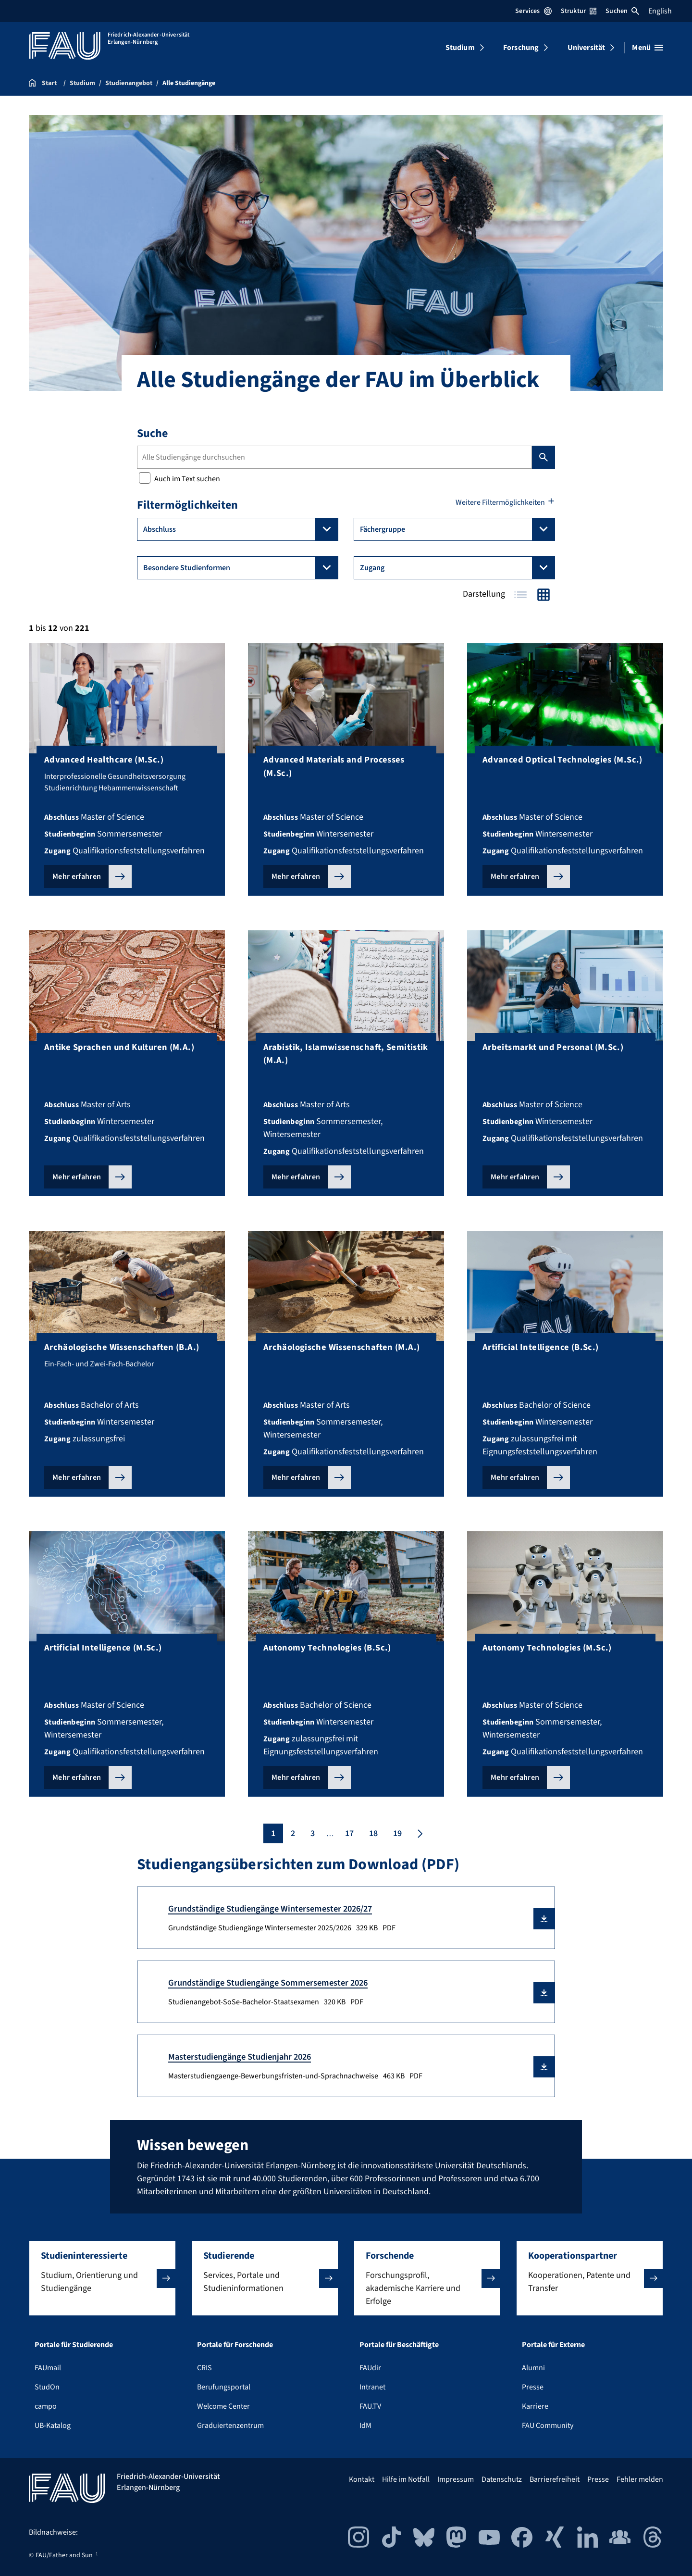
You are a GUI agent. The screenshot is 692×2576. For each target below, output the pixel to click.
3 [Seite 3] (312, 1833)
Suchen (622, 11)
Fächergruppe (457, 529)
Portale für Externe (553, 2344)
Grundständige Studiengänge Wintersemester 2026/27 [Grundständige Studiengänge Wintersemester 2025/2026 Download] (270, 1908)
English (660, 11)
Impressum (455, 2479)
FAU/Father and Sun (64, 2555)
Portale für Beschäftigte (399, 2344)
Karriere (535, 2406)
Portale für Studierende (74, 2344)
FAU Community (547, 2425)
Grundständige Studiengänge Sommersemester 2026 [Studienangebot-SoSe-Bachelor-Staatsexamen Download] (268, 1982)
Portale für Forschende (235, 2344)
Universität (587, 47)
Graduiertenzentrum (230, 2425)
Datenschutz (502, 2479)
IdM (365, 2425)
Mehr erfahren (76, 876)
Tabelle (520, 594)
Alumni (533, 2368)
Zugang (457, 567)
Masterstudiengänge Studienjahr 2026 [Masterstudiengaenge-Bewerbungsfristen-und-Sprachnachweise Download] (239, 2057)
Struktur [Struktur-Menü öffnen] (578, 11)
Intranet (372, 2387)
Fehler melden (640, 2479)
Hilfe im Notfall (406, 2479)
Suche (152, 433)
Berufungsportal (223, 2387)
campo (46, 2406)
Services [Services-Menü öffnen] (533, 11)
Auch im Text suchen (179, 479)
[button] (544, 1918)
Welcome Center (223, 2406)
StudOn (47, 2387)
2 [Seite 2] (293, 1833)
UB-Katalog (53, 2425)
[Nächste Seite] (419, 1833)
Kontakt (361, 2479)
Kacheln (543, 594)
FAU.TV (370, 2406)
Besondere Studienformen (240, 567)
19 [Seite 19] (397, 1833)
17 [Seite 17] (349, 1833)
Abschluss (240, 529)
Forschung (521, 47)
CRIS (204, 2368)
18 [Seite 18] (373, 1833)
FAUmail (48, 2368)
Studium (460, 47)
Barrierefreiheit (555, 2479)
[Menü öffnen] (647, 47)
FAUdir (370, 2368)
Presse (533, 2387)
